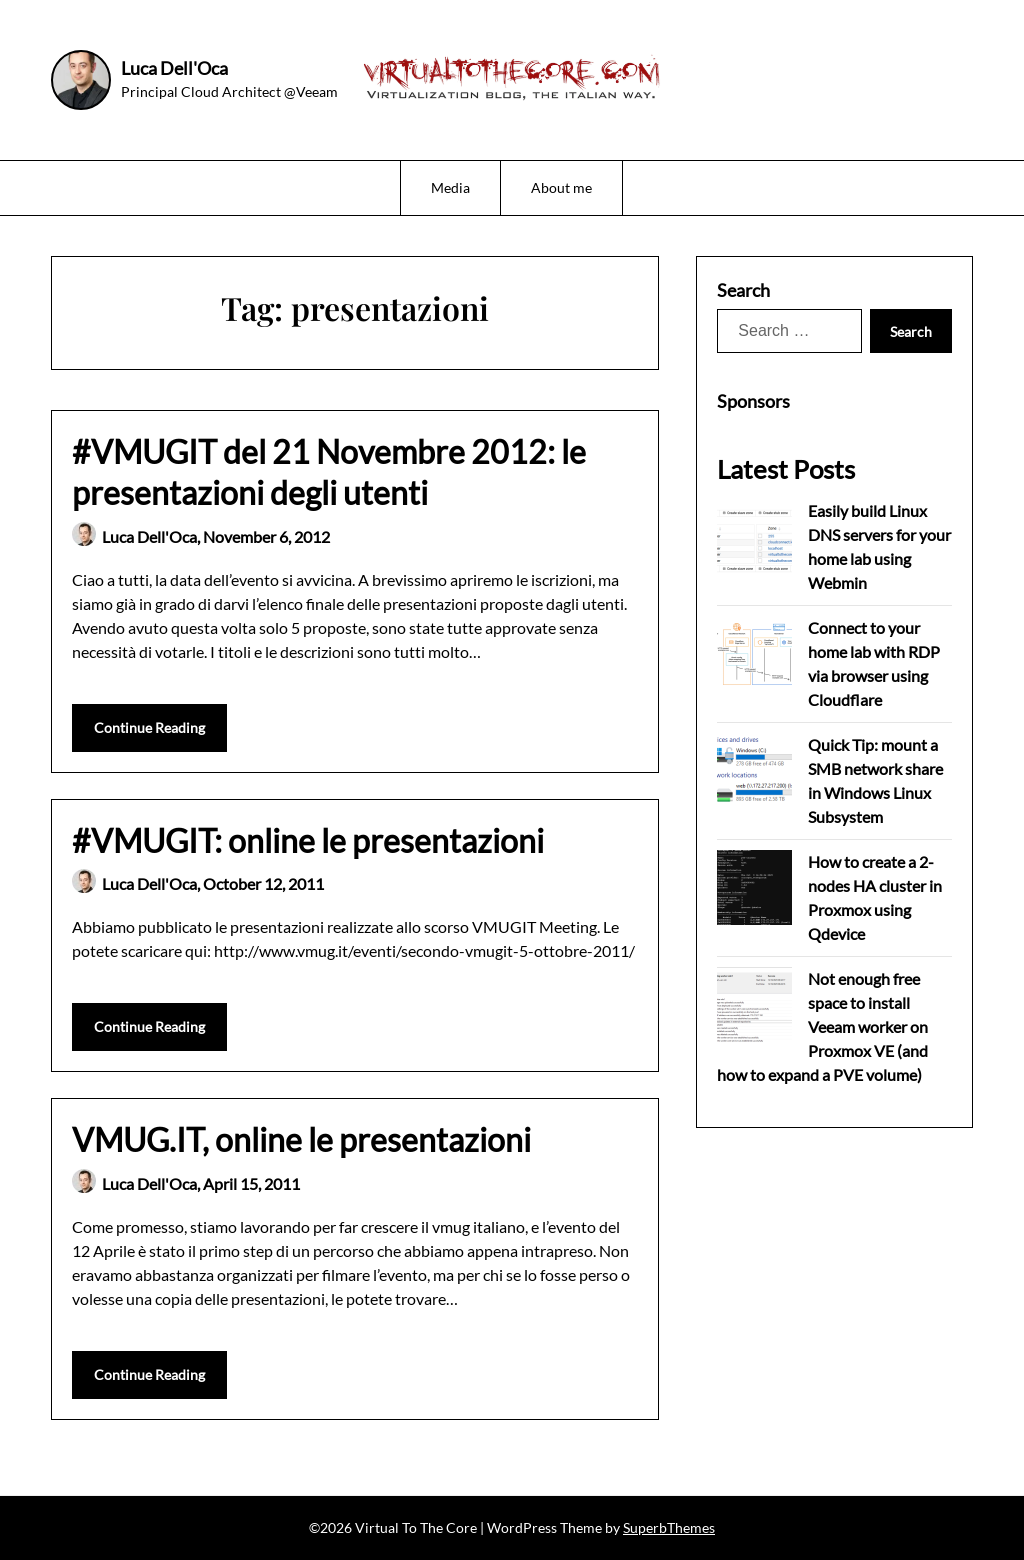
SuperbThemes (669, 1527)
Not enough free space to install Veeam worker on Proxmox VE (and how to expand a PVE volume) (822, 1026)
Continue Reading (149, 727)
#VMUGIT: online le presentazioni (308, 840)
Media (450, 187)
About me (561, 187)
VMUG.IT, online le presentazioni (301, 1139)
